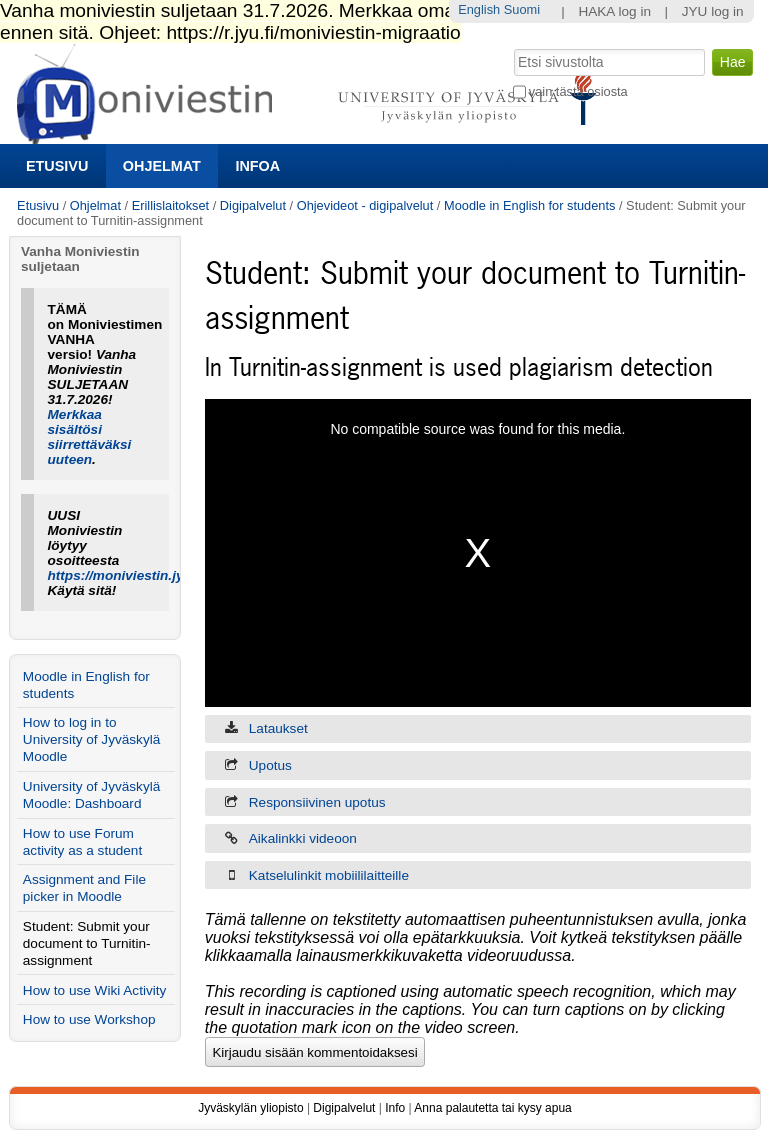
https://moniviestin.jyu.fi (126, 575)
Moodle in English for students (529, 205)
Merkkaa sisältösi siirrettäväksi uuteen (90, 437)
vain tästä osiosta (578, 91)
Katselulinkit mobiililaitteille (329, 875)
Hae (511, 47)
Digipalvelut (253, 205)
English (479, 9)
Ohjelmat (162, 166)
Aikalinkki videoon (303, 838)
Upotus (270, 765)
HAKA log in (614, 11)
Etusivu (57, 166)
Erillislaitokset (171, 205)
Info (395, 1108)
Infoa (257, 166)
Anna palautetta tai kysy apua (492, 1108)
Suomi (522, 9)
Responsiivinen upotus (317, 802)
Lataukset (278, 728)
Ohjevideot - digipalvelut (365, 205)
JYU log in (713, 11)
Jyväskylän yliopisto (250, 1108)
